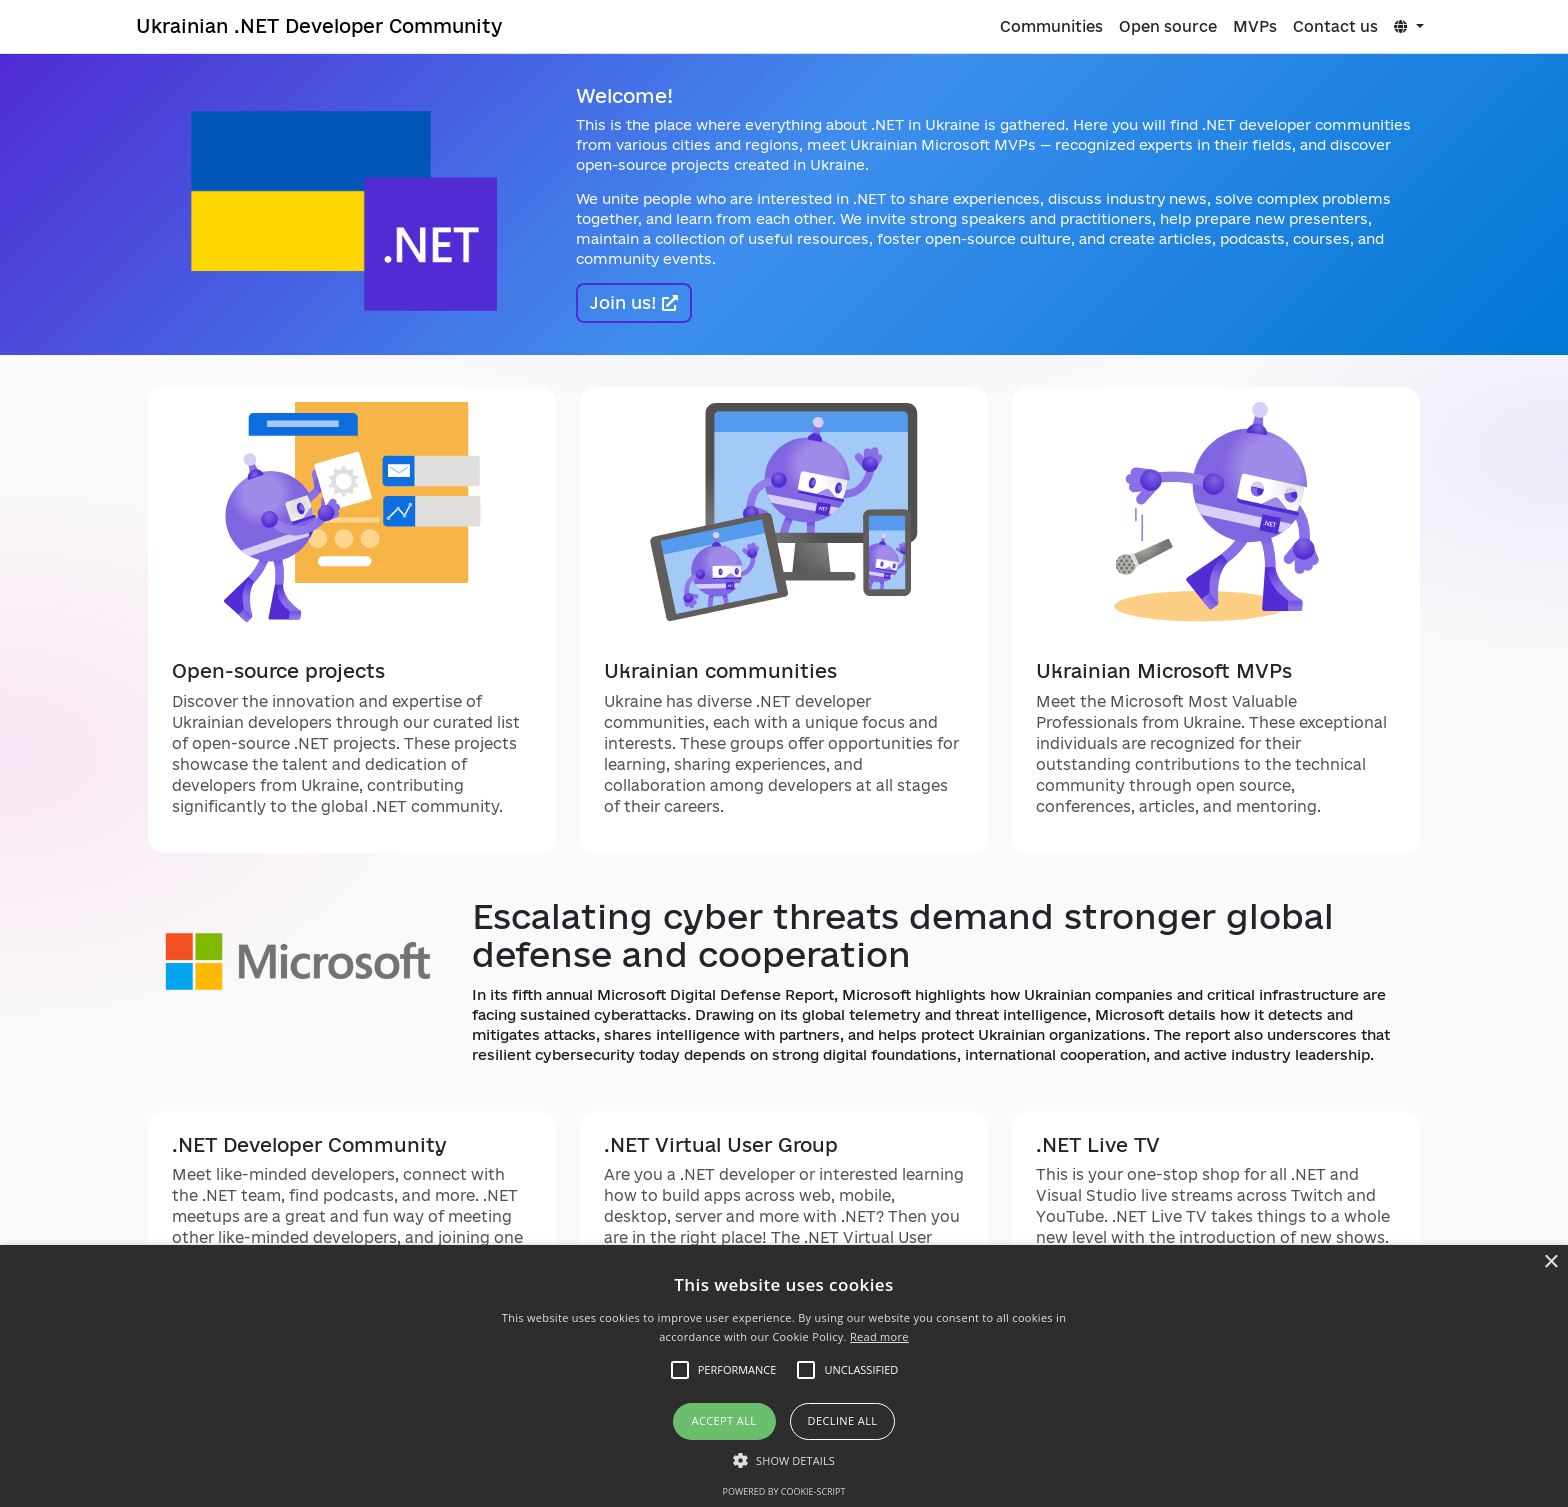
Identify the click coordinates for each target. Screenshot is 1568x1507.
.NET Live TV (1098, 1145)
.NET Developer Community (309, 1145)
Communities (1051, 26)
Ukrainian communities (720, 671)
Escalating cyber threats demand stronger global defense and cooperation (903, 935)
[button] (784, 1460)
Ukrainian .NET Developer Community (319, 25)
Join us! (634, 302)
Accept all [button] (724, 1420)
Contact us (1335, 26)
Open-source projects (278, 671)
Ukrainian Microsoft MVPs (1164, 671)
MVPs (1255, 26)
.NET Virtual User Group (721, 1145)
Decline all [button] (843, 1420)
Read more (879, 1336)
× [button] (1550, 1262)
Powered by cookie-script (784, 1491)
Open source (1168, 26)
